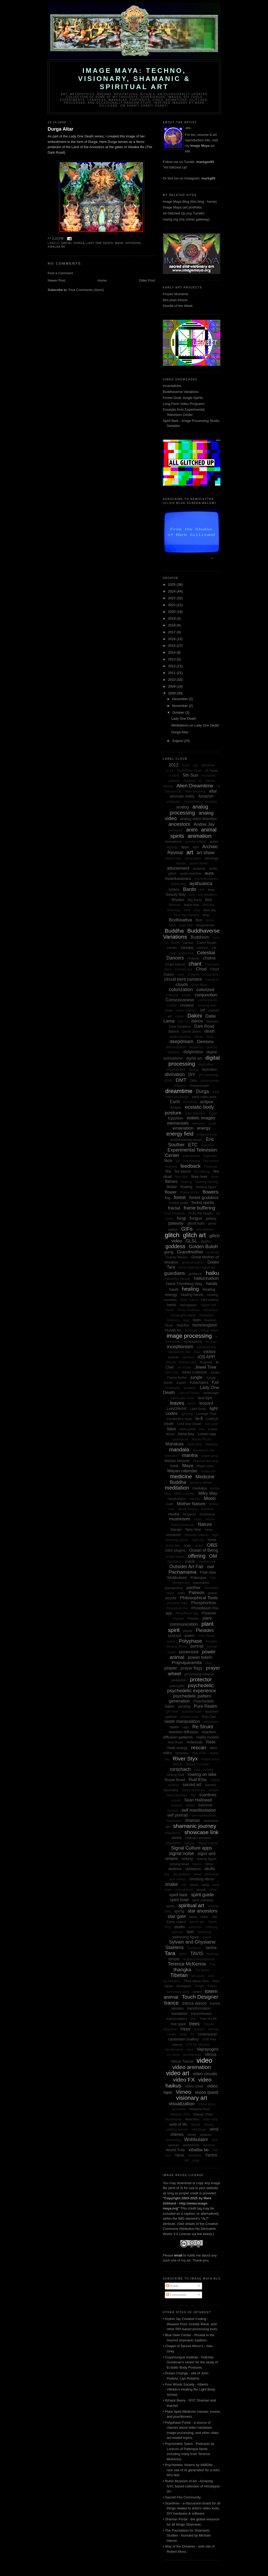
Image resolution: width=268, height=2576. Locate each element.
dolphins (180, 1086)
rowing (208, 1770)
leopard (206, 1403)
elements (198, 1123)
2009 (172, 686)
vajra (189, 2049)
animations (173, 842)
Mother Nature (191, 1503)
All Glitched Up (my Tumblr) (183, 213)
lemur (192, 1403)
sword (206, 1937)
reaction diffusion (183, 1732)
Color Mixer (199, 985)
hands (211, 1283)
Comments (176, 2295)
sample (213, 1790)
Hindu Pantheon (188, 1310)
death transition (180, 1037)
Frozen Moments (175, 294)
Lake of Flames (189, 1393)
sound (200, 1890)
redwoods (195, 1742)
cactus (188, 943)
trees (194, 2023)
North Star (173, 1546)
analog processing (189, 810)
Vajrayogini (207, 2049)
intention (188, 1357)
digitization (206, 1064)
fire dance (183, 1171)
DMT (181, 1080)
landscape (211, 1393)
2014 (172, 652)
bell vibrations (207, 895)
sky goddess (181, 1874)
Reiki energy (177, 1748)
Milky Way (207, 1493)
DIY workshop (208, 1075)
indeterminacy (206, 1347)
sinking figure (207, 1859)
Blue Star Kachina (186, 915)
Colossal (172, 995)
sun (190, 1931)
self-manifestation (203, 1815)
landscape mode (182, 1398)
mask (174, 1466)
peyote (170, 1598)
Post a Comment (60, 273)
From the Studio (200, 1213)
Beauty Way (176, 894)
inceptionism (180, 1346)
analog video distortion (198, 819)
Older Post (147, 280)
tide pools (197, 1976)
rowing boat (175, 1775)
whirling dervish (177, 2129)
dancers (212, 1021)
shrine (177, 1838)
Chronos (193, 974)
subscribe (195, 1927)
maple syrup (209, 1456)
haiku (212, 1273)
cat (214, 948)
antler (214, 842)
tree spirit (178, 2024)
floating (186, 1187)
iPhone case (187, 1362)
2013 (172, 659)
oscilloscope (206, 1561)
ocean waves (175, 1557)
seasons (176, 1805)
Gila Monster (205, 1229)
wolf (214, 2140)
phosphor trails (177, 1603)
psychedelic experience (191, 1690)
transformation (198, 2008)
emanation (183, 1128)
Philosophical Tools (199, 1597)
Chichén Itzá (183, 969)
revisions (181, 1753)
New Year (193, 1529)
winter (191, 2135)
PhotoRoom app (187, 1613)
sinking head (179, 1864)
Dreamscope (199, 1086)
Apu (196, 847)
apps (185, 847)
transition (179, 2013)
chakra (209, 958)
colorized (205, 989)
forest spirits (202, 1202)
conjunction (206, 994)
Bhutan (178, 899)
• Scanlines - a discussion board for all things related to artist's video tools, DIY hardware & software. (191, 2508)
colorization (181, 989)
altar (213, 791)
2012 (172, 666)
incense (211, 1342)
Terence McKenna (187, 1964)
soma (194, 1885)
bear (211, 890)
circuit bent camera (183, 979)
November (180, 706)
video (204, 2060)
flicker (172, 1186)
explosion (210, 1156)
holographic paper (183, 1315)
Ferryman (210, 1166)
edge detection (195, 1113)
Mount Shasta (187, 1509)
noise (212, 1540)
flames (171, 1181)
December (180, 699)
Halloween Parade (177, 1279)
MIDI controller (184, 1494)
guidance (195, 1274)
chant (195, 964)
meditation (177, 1488)
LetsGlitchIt (176, 1408)
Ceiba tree (186, 953)
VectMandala (192, 2055)
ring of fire (199, 1753)
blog (197, 910)
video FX (184, 2080)
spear (213, 1890)
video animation (191, 2067)
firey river (199, 1176)
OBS (212, 1545)
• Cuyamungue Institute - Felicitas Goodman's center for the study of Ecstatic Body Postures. (190, 2362)
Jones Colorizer (194, 1372)
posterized (188, 1652)
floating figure (206, 1187)
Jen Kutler (184, 1367)
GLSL (191, 1240)
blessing (208, 905)
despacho (196, 1047)
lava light (205, 1398)
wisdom (205, 2135)
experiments (191, 1156)
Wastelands (173, 2119)
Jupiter (181, 1383)
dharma (211, 1047)
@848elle (208, 765)
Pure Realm (205, 1706)
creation (187, 1005)
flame (215, 1177)
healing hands (192, 1295)
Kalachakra (199, 1382)
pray (208, 1663)
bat (202, 890)
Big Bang (195, 900)
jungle (196, 1377)
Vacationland (174, 2049)
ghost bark (195, 1223)
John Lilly (171, 1372)
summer (177, 1932)
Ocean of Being (203, 1550)
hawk (173, 1289)
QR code (172, 1711)
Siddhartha (173, 1843)
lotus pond (187, 1429)
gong (169, 1252)
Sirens (196, 1864)
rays (185, 1727)
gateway (176, 1223)
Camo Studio (206, 943)
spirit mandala (202, 1900)
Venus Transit (182, 2061)
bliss (187, 910)
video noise (194, 2086)
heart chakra (189, 1300)
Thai (212, 1964)
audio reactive (190, 873)
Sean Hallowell (198, 1800)
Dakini (66, 243)
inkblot (209, 1352)
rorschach (180, 1769)
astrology (211, 858)
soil (183, 1885)
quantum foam (192, 1711)
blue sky (209, 910)
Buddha (174, 931)
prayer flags (192, 1668)
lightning (187, 1414)
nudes (199, 1546)
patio (181, 1593)
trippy (185, 2029)
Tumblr (171, 2034)
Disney (193, 1070)
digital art (194, 1058)
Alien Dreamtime (194, 785)
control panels (207, 1000)
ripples (214, 1753)
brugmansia (205, 925)
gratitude (213, 1252)
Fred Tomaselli (174, 1213)
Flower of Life (189, 1192)
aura (209, 873)
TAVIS (196, 1953)
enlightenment (207, 1134)
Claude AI (212, 979)
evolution (207, 1145)
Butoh (175, 943)
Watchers (192, 2119)
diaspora (174, 1052)
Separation (174, 1821)
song (205, 1885)
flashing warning (207, 1182)
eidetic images (201, 1117)
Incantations (172, 386)
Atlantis (181, 863)
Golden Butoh (203, 1246)
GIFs (187, 1229)
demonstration (176, 1047)
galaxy (211, 1218)
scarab (176, 1800)
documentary (210, 1081)
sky (167, 1874)
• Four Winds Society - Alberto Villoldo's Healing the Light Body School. (189, 2389)
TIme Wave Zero (196, 1981)
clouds (182, 984)
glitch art (194, 1235)
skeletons (193, 1869)
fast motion (211, 1161)
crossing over (207, 1005)
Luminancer (180, 1439)
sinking (187, 1859)
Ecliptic (176, 1107)
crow (168, 1010)
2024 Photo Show (189, 770)
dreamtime (178, 1091)
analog (182, 807)
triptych (199, 2029)
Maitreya (212, 1444)
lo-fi (199, 1418)
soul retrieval (184, 1890)
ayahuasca (200, 883)
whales (209, 2124)
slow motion (177, 1879)
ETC (193, 1144)
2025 (172, 584)
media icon (208, 1471)
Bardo (189, 889)
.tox (195, 765)
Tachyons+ (194, 1948)
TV (192, 2034)
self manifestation (198, 1810)
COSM (171, 1005)
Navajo (176, 1529)
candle (172, 948)
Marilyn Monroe (176, 1461)
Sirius (209, 1864)
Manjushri (171, 1456)
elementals (178, 1123)
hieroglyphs (188, 1305)
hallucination (206, 1278)
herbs (171, 1305)
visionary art (191, 2098)
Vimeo (183, 2092)
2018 (172, 625)
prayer (170, 1668)
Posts (172, 2286)
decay (199, 1037)
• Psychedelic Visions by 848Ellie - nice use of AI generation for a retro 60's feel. (191, 2470)
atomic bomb (198, 863)
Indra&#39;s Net (179, 1352)
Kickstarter (172, 1388)
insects (173, 1357)
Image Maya (209, 1330)
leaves (177, 1403)
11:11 (169, 770)
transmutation (176, 2019)
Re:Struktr (203, 1726)
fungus (195, 1218)
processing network (199, 1674)
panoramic (201, 1583)
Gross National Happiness (196, 1267)
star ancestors (202, 1911)
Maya (119, 243)
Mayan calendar (182, 1471)
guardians (174, 1273)
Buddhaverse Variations (181, 392)
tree (193, 2019)
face (168, 1160)
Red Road (175, 1742)
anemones (175, 830)
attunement (178, 868)
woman (173, 2145)
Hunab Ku (173, 1330)
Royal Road (175, 1779)
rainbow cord (189, 1717)
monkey (194, 1499)
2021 (172, 605)
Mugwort (189, 1514)
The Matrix (202, 1970)
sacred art (192, 1784)
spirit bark (178, 1895)
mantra (190, 1455)
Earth (175, 1102)
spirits (170, 1906)
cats (172, 953)
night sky (198, 1540)
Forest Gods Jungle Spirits (183, 398)
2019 (172, 618)
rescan (198, 1747)
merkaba (200, 1488)
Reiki (210, 1742)
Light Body (198, 1409)
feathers (171, 1166)
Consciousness (180, 1000)
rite (167, 1759)
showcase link (201, 1832)
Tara (170, 1953)
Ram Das (209, 1717)
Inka (197, 1352)
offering (133, 243)
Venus (210, 2054)
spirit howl (179, 1900)
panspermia (174, 1588)
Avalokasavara (178, 878)
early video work (204, 1097)
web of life (178, 2124)
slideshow (212, 1874)
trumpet (213, 2029)
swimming (204, 1932)
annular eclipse (195, 842)
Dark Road (204, 1026)
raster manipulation (182, 1721)
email (212, 1123)
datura (173, 1031)
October (178, 712)
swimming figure (185, 1937)
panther (193, 1587)
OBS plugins (175, 1550)
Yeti (186, 2160)
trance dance (194, 2003)
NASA (209, 1519)
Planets (193, 1618)
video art (177, 2073)
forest (180, 1197)
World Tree (175, 2150)
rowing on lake (202, 1774)
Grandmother (190, 1251)
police (171, 1641)
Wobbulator (196, 2139)
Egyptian (175, 1118)
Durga (79, 243)
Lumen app (207, 1434)
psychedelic (201, 1685)
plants (187, 1631)
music (198, 1519)
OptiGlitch (174, 1561)
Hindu (170, 1310)
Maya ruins (205, 1466)
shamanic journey (194, 1826)
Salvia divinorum (193, 1790)
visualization (181, 2103)
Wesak (195, 2124)
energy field (179, 1134)
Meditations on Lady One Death (195, 725)
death (209, 1031)
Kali (215, 1382)
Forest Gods (178, 1203)
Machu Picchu (201, 1439)
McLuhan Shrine (175, 300)
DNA (193, 1081)
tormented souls (178, 1992)
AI (200, 781)
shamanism (173, 1833)
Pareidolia (211, 1588)
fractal (174, 1208)
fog (167, 1197)
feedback (190, 1166)
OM (213, 1556)
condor (186, 995)
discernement (175, 1070)
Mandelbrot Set (203, 1450)
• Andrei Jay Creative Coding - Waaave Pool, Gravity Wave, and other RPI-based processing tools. (190, 2324)
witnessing (173, 2140)
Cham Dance (175, 964)
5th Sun (190, 775)
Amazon (206, 796)
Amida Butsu (193, 802)
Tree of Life (208, 2019)
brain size (186, 925)
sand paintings (177, 1795)
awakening (178, 884)
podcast (174, 1635)
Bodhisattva (180, 919)
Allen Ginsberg (195, 791)
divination (175, 1074)
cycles (179, 1016)
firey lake (181, 1177)
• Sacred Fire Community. (182, 2497)
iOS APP (206, 1356)
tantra (211, 1947)
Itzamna (206, 1362)
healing (190, 1289)
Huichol (183, 1325)
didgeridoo (193, 1052)
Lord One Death (189, 1424)
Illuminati (191, 1330)
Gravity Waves (177, 1257)
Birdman (175, 905)
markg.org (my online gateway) (186, 219)
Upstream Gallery (183, 2039)
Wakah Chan (203, 2114)
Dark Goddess (180, 1026)
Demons (205, 1041)
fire (168, 1171)
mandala (179, 1449)
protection (178, 1680)
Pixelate (178, 1618)
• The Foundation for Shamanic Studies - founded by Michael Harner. (187, 2535)
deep (210, 1037)
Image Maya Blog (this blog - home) (190, 201)
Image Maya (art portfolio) (182, 207)
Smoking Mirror (201, 1879)
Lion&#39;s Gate (179, 1419)
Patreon (196, 1592)
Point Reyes (206, 1636)
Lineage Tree (206, 1414)
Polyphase (190, 1641)
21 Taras (211, 770)
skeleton (175, 1869)
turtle (183, 2034)
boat (206, 915)
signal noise (181, 1853)
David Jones (191, 1031)
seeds (190, 1805)
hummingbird (204, 1325)
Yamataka (195, 2155)
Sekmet (172, 1810)
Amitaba (211, 802)
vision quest (206, 2092)
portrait (197, 1646)
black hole (191, 905)
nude (187, 1546)
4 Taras (174, 775)
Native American (182, 1525)
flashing (186, 1182)
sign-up (189, 1843)
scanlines (208, 1795)
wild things (198, 2129)
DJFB (168, 1081)
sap (193, 1795)
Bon (199, 920)
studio (179, 1926)
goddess (175, 1246)
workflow (209, 2145)
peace (212, 1593)
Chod (201, 969)
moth (169, 1504)
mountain (207, 1509)
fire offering (202, 1171)
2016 (172, 639)
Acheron (189, 781)
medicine (181, 1476)
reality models (207, 1737)
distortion (209, 1069)
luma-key (186, 1434)
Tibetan (179, 1975)
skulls (209, 1868)
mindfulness (177, 1499)
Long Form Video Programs (183, 404)
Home (102, 280)
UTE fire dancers (197, 2044)
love (201, 1429)
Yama (179, 2155)
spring (179, 1911)
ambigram (173, 802)
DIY (191, 1074)
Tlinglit (199, 1986)
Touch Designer (200, 1997)
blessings (173, 910)
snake (171, 1884)
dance (197, 1021)
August (178, 741)
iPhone (170, 1362)
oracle (190, 1561)
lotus (171, 1429)
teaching (213, 1954)
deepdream (181, 1041)
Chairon (193, 958)
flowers (210, 1192)
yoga (196, 2160)
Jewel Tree (205, 1367)
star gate (177, 1916)
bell (191, 895)
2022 (172, 598)
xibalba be (56, 246)
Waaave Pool (199, 2109)
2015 (172, 646)
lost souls (211, 1424)
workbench (191, 2145)
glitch (172, 1234)
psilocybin (176, 1686)
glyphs (205, 1241)
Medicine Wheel (201, 1483)
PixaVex (209, 1613)
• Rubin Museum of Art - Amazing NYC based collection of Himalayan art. (191, 2486)
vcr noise (173, 2055)
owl (210, 1566)
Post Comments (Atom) (86, 290)
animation (199, 836)
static (204, 1917)
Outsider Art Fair (186, 1566)
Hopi (186, 1320)
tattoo (183, 1954)
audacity (199, 868)
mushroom (179, 1518)
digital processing (194, 1061)
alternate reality (182, 796)
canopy (187, 947)
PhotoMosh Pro (177, 1608)
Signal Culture (208, 1843)
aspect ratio (173, 858)
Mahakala (174, 1444)
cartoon (202, 948)
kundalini (190, 1388)
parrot (170, 1593)
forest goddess (204, 1197)
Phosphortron (203, 1603)
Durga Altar (60, 129)
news (209, 1530)
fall (178, 1161)
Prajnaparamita (187, 1662)
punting (184, 1706)
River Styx (185, 1758)
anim (191, 830)
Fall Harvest (191, 1161)
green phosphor (193, 1262)
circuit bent (210, 974)
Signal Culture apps (191, 1848)
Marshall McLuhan (206, 1461)
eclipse (206, 1102)
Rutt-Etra (197, 1779)
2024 (172, 591)
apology (171, 847)
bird (208, 899)
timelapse (183, 1986)
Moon (210, 1498)
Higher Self (208, 1305)
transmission (201, 2013)
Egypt (213, 1113)
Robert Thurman (197, 1764)
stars (193, 1917)
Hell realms (209, 1300)
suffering (211, 1927)
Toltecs (212, 1986)
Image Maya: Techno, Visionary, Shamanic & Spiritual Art (134, 79)
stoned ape (197, 1922)
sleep (197, 1874)
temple (174, 1959)
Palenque (198, 1577)
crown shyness (186, 1010)
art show (205, 852)
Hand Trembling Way (184, 1283)
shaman (192, 1820)
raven (174, 1727)
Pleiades (205, 1630)
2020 (172, 612)
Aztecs (174, 889)
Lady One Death (100, 243)
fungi (181, 1218)
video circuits (205, 2074)
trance (171, 2003)
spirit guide (202, 1894)
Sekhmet (205, 1805)
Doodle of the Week (178, 306)
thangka (182, 1969)
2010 (172, 680)
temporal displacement (199, 1959)
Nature (205, 1524)
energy (204, 1128)
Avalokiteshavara (206, 879)
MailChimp (194, 1444)
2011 (172, 673)
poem (189, 1635)
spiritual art (191, 1905)
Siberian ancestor (198, 1838)
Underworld (207, 2034)
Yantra (211, 2155)
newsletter (173, 1535)
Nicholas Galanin (197, 1535)
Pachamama (183, 1572)
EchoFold (190, 1102)
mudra (174, 1514)
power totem (200, 1657)
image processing (189, 1336)
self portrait (177, 1815)
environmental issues (186, 1140)
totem (197, 1992)
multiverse (207, 1514)
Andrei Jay (204, 824)
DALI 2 (183, 1021)
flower (171, 1192)
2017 (172, 632)
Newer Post (56, 280)
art (189, 852)
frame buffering (199, 1208)
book (172, 925)
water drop (210, 2119)
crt (202, 1010)
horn (197, 1320)
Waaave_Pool (180, 2114)
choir (180, 974)
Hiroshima (210, 1310)
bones (210, 920)
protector (201, 1679)
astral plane (193, 858)
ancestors (179, 824)
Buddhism (200, 937)
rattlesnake (211, 1722)
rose (197, 1770)
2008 (172, 693)
